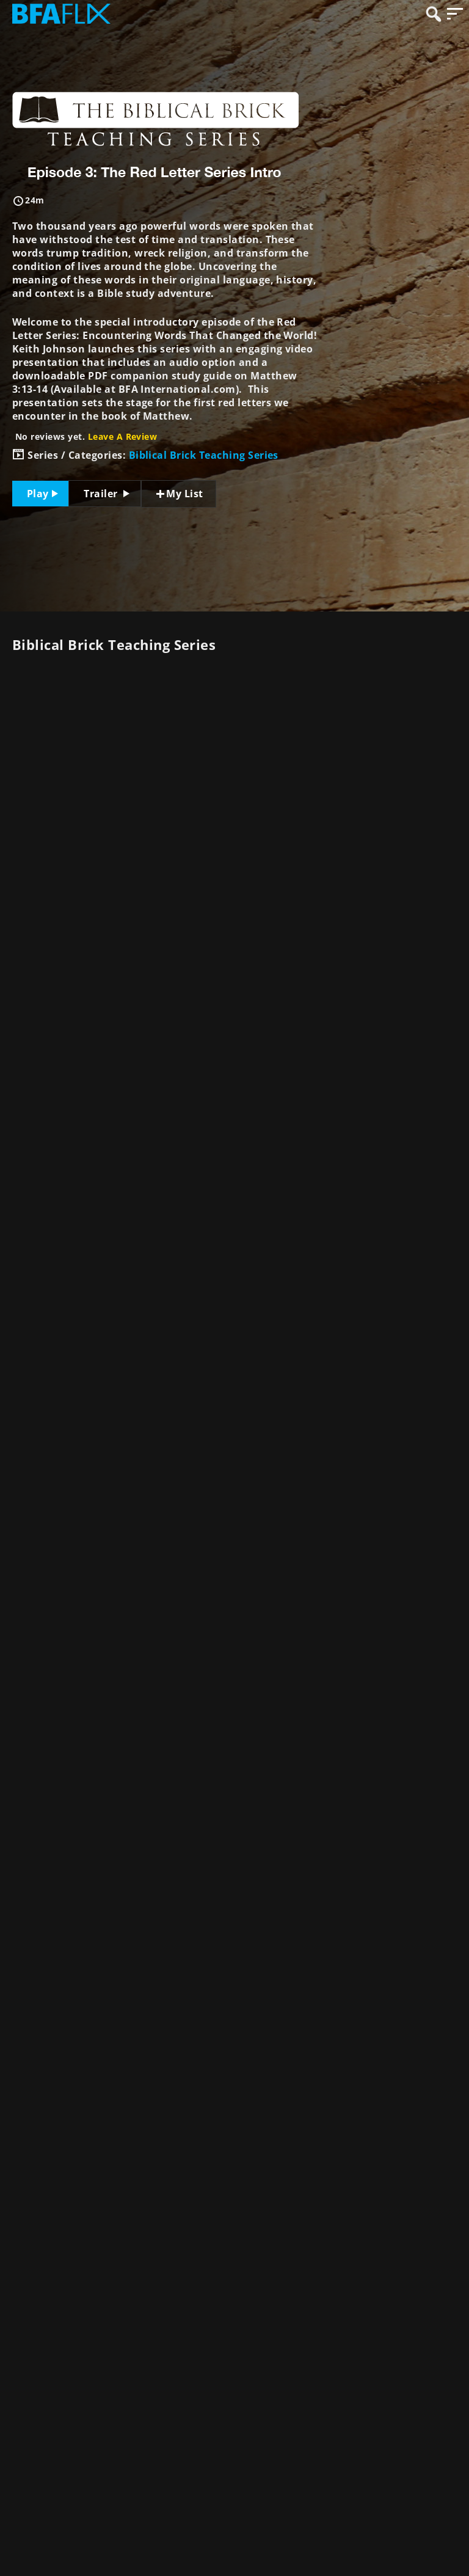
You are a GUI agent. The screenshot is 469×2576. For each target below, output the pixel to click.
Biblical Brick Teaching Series (203, 455)
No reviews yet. (86, 436)
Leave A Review (123, 436)
